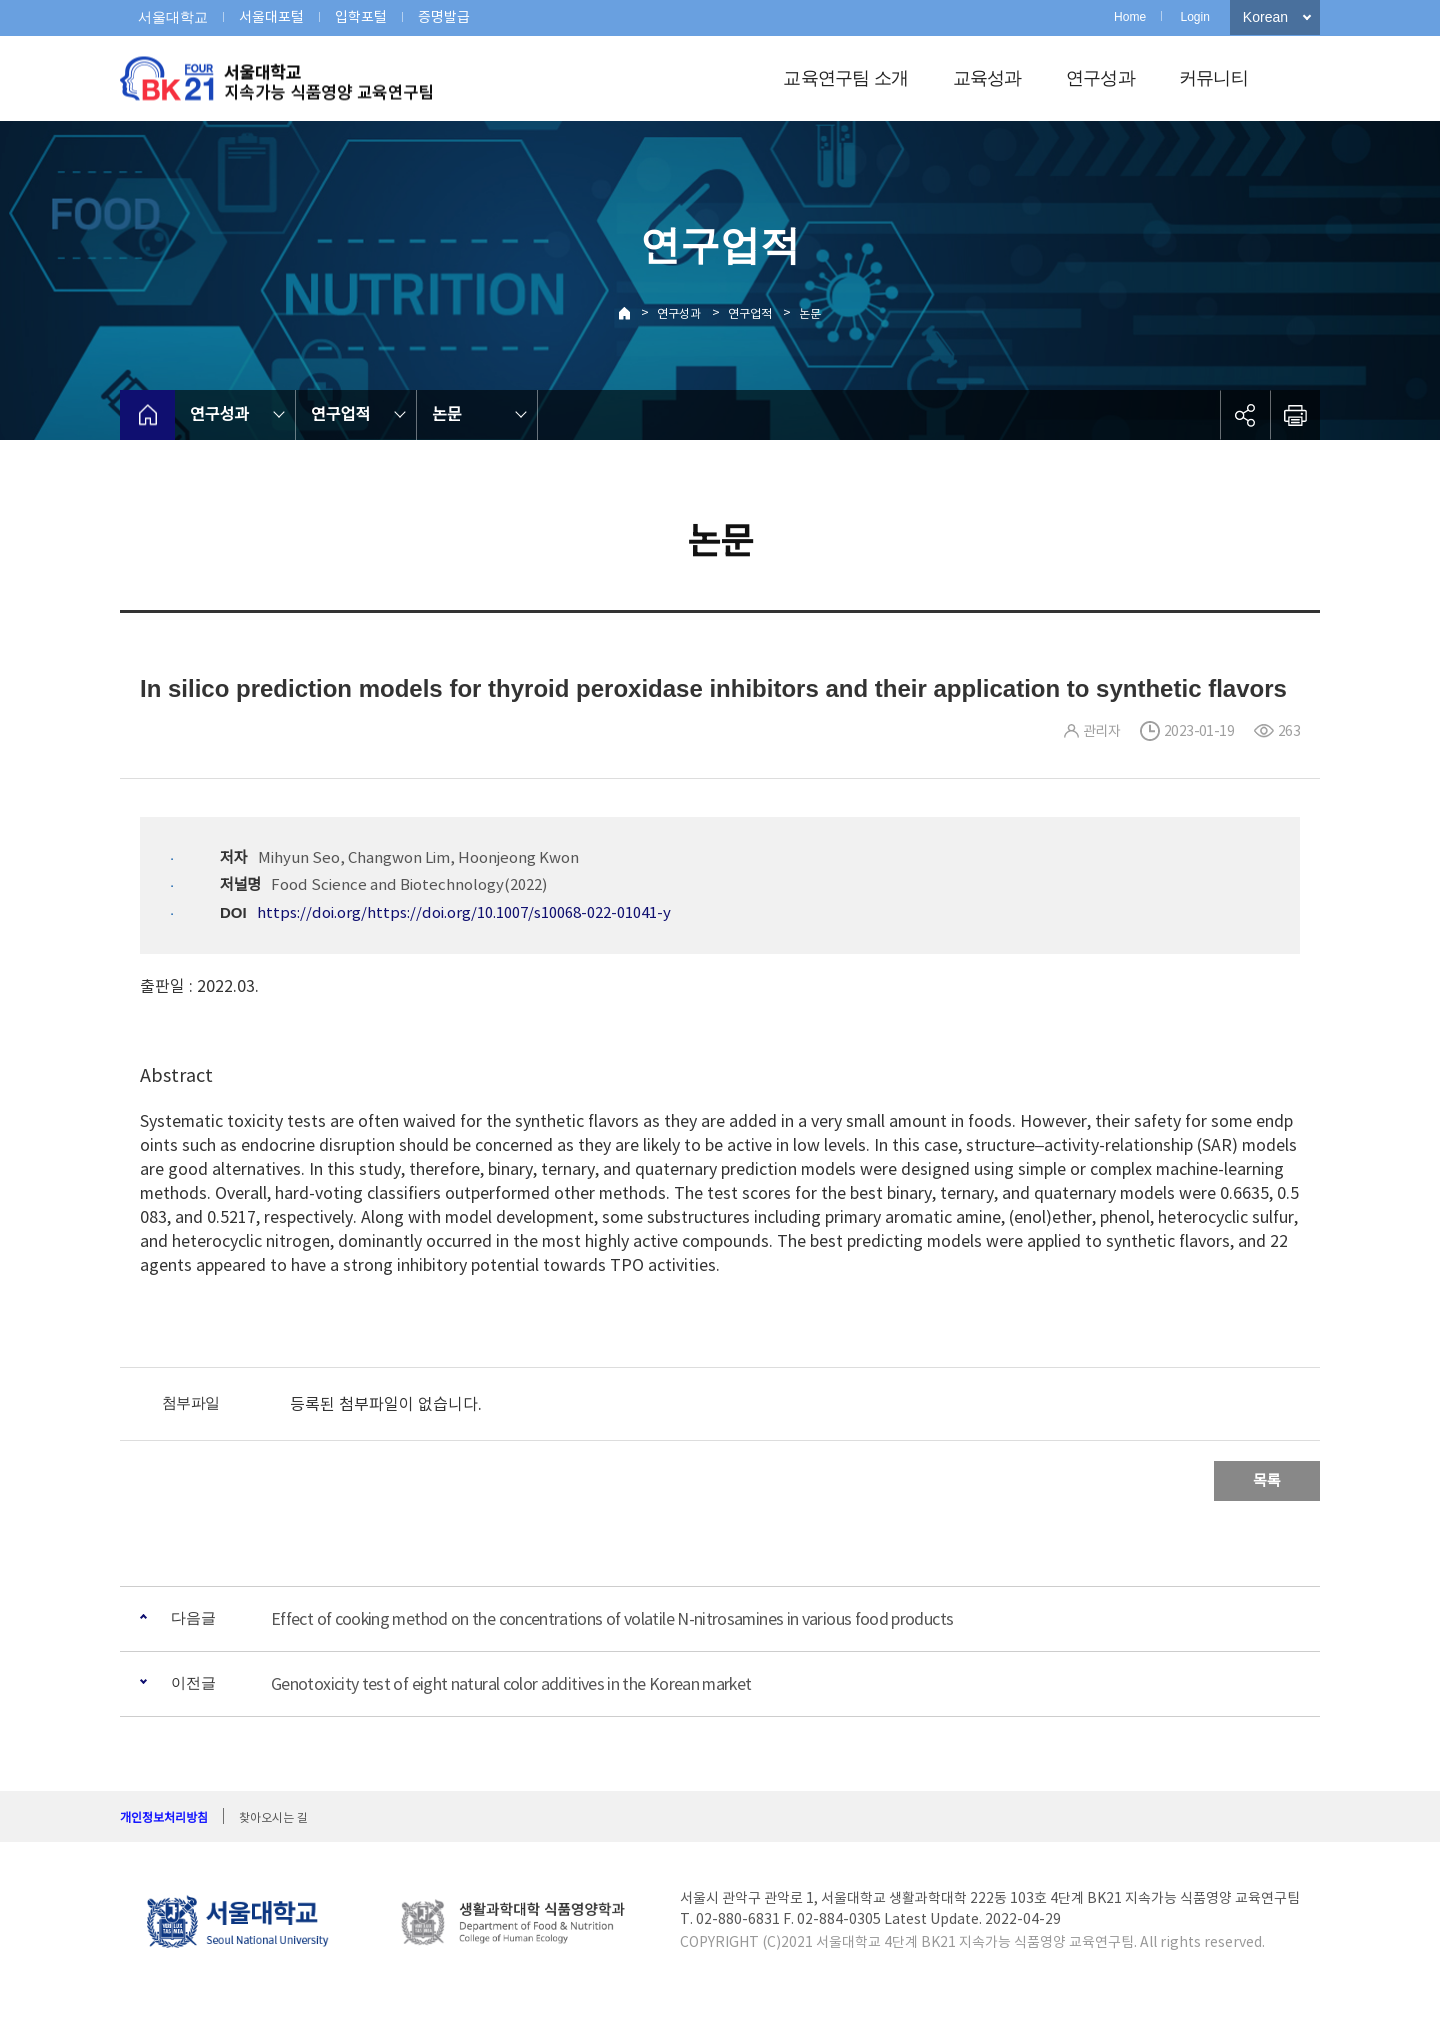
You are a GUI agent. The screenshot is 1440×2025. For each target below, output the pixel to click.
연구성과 (1100, 78)
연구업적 (750, 313)
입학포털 (361, 17)
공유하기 (1245, 415)
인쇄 (1295, 415)
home (147, 415)
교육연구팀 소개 (845, 78)
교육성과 (987, 78)
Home (1130, 17)
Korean (1265, 17)
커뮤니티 (1213, 78)
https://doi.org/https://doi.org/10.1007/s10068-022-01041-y (464, 912)
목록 (1267, 1480)
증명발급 (444, 17)
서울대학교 (173, 17)
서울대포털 (271, 17)
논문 (810, 313)
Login (1194, 17)
